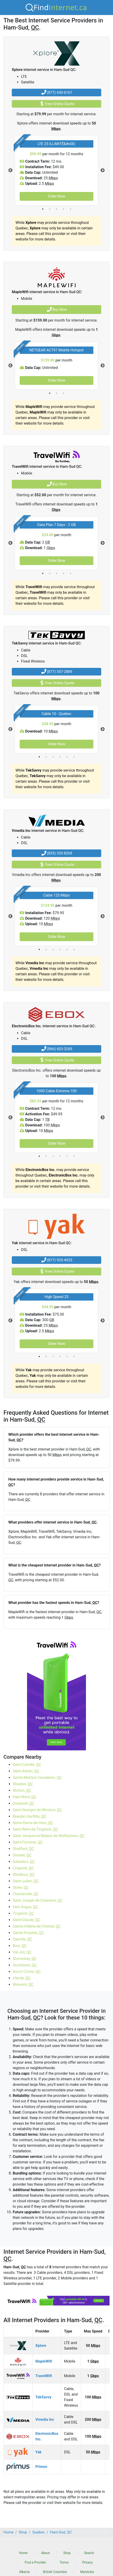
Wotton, (22, 1765)
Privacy (87, 2537)
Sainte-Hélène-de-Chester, (37, 1901)
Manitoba (87, 2547)
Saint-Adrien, (26, 1746)
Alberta (24, 2547)
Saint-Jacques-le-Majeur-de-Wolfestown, (49, 1810)
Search (89, 2528)
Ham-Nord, (24, 1772)
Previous (10, 170)
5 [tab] (70, 209)
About (45, 2528)
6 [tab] (74, 756)
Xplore (17, 2320)
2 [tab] (49, 209)
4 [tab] (63, 209)
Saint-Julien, (26, 1856)
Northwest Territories (30, 2565)
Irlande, (22, 1953)
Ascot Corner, (27, 1946)
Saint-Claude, (26, 1894)
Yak (15, 2427)
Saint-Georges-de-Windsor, (37, 1784)
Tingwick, (23, 1888)
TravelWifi (20, 2350)
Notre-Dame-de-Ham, (33, 1797)
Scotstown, (25, 1940)
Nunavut (96, 2565)
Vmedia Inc (21, 2394)
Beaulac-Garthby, (29, 1791)
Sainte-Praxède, (28, 1907)
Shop (67, 2528)
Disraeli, (22, 1830)
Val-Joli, (22, 1927)
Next (102, 170)
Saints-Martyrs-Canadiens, (37, 1752)
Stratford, (23, 1823)
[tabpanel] (56, 170)
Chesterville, (26, 1869)
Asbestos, (24, 1836)
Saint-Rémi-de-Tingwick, (35, 1804)
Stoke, (21, 1862)
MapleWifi (20, 2336)
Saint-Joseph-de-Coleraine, (37, 1875)
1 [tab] (42, 209)
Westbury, (24, 1849)
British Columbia (55, 2547)
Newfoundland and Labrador (76, 2556)
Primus (18, 2441)
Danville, (22, 1914)
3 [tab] (56, 209)
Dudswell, (23, 1778)
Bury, (20, 1920)
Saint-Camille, (27, 1739)
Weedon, (23, 1759)
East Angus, (25, 1882)
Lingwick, (23, 1843)
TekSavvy (20, 2372)
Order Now (56, 196)
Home (23, 2528)
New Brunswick (31, 2556)
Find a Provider (35, 2537)
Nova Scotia (67, 2565)
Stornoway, (25, 1933)
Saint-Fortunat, (28, 1817)
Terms (64, 2537)
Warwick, (23, 1959)
